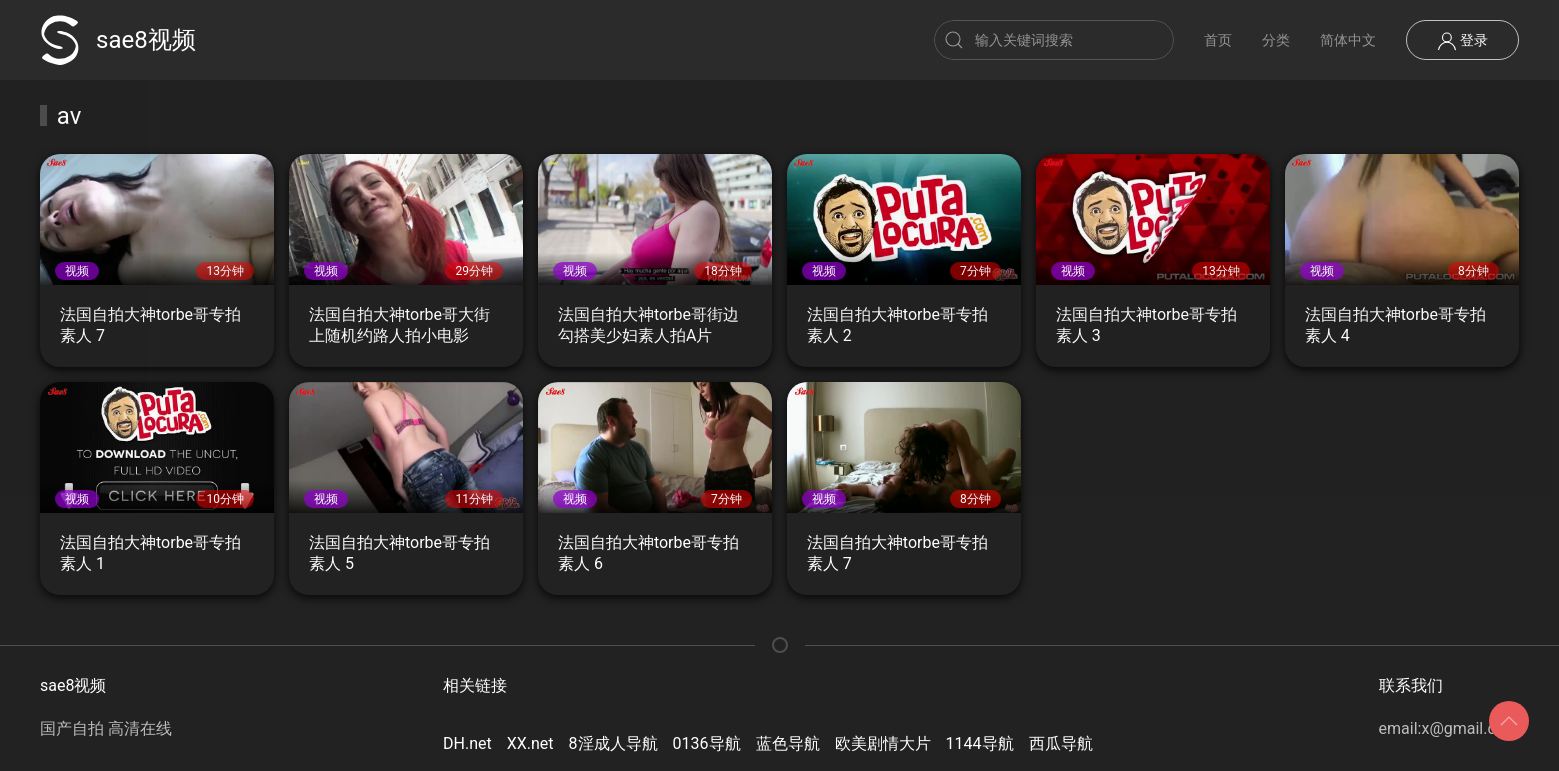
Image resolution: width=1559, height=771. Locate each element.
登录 (1462, 41)
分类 (1276, 40)
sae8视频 (118, 40)
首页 (1218, 40)
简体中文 (1348, 40)
